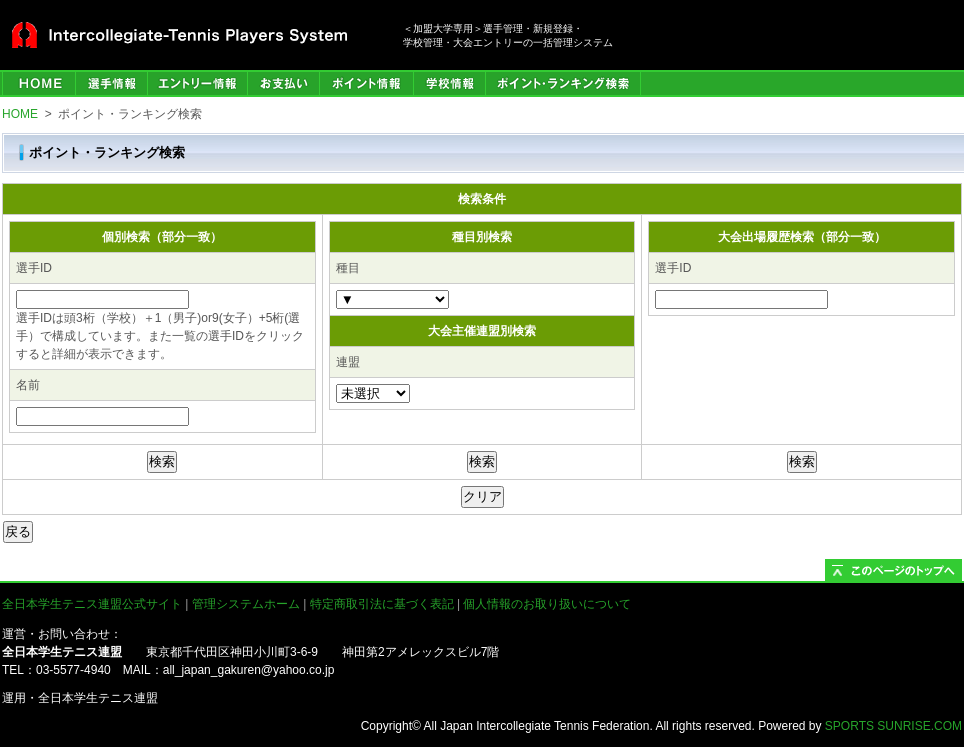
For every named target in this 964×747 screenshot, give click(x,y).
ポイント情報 (366, 83)
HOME (38, 83)
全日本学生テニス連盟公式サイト (92, 604)
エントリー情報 (197, 83)
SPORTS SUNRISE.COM (893, 726)
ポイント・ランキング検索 (563, 83)
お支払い (283, 83)
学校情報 (449, 83)
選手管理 (111, 83)
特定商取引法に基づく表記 (382, 604)
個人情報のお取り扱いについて (547, 604)
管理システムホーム (246, 604)
